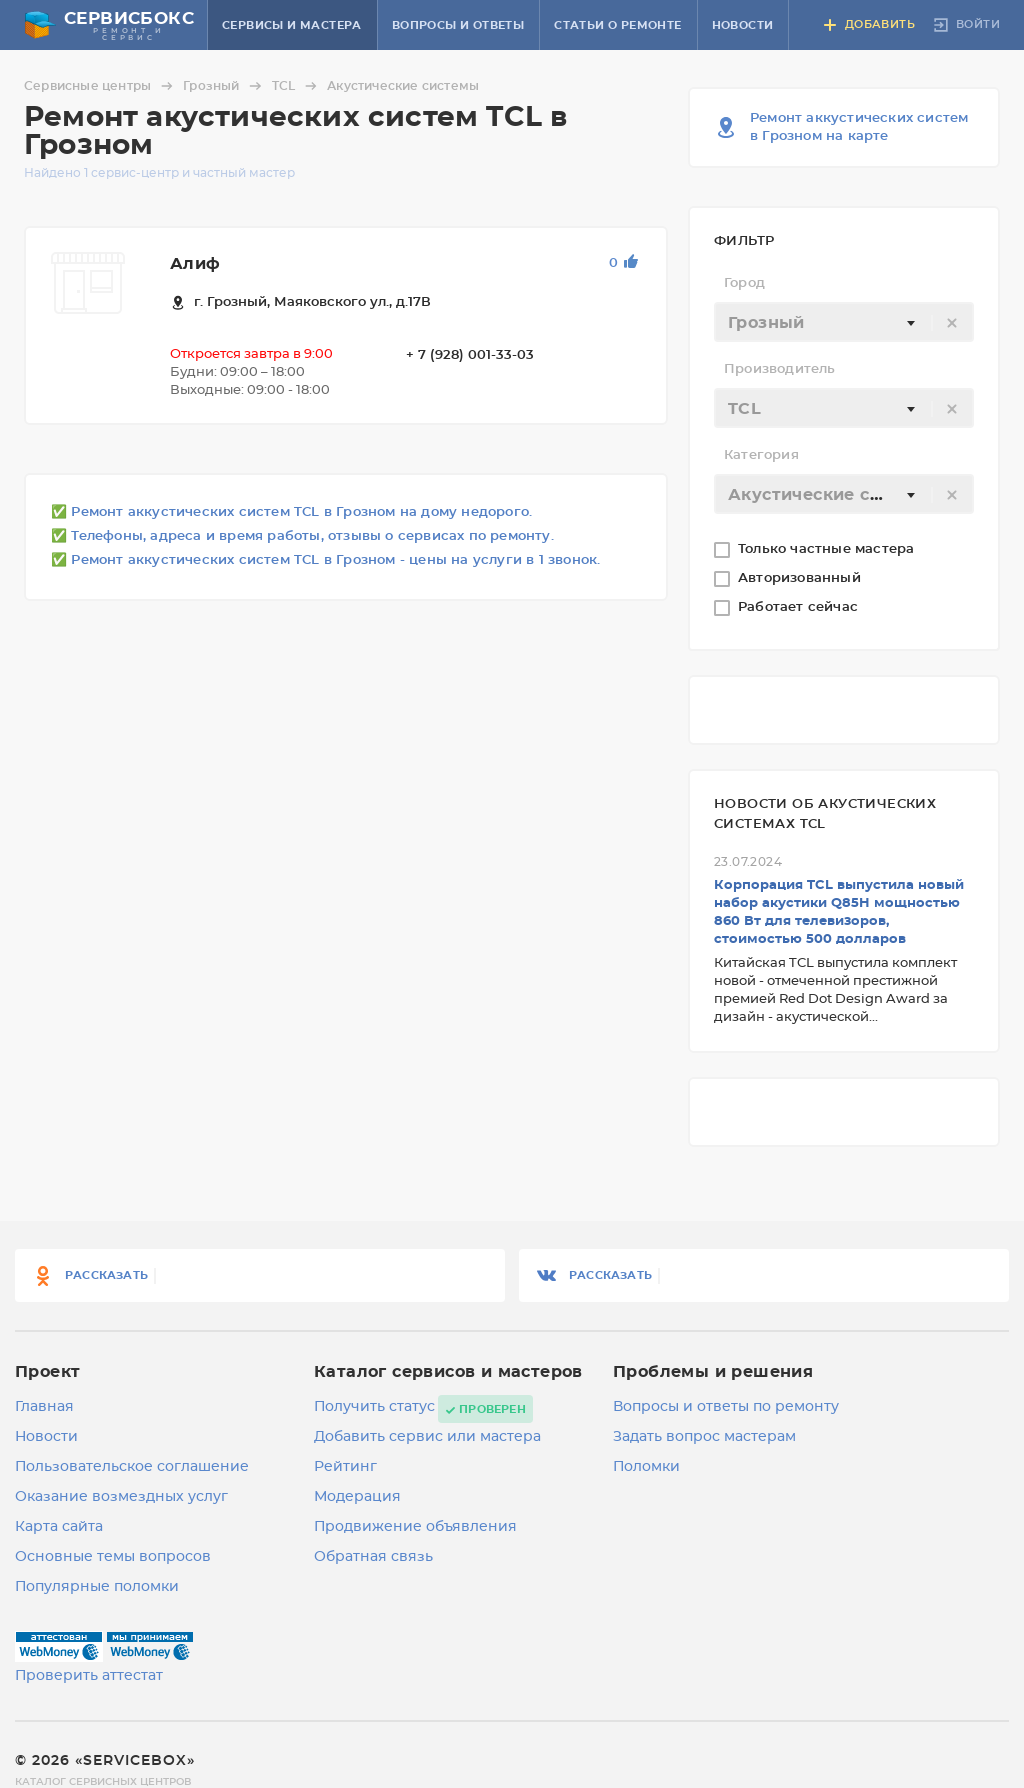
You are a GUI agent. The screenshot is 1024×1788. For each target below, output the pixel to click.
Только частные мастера (828, 549)
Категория (761, 455)
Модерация (357, 1497)
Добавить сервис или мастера (427, 1437)
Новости (743, 25)
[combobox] (844, 322)
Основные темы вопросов (113, 1557)
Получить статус (374, 1407)
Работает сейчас (800, 607)
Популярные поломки (97, 1587)
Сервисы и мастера (292, 25)
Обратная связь (373, 1557)
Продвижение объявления (415, 1527)
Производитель (780, 369)
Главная (44, 1407)
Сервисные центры (101, 86)
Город (744, 283)
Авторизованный (801, 578)
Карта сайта (59, 1527)
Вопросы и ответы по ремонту (726, 1407)
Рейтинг (345, 1467)
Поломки (646, 1467)
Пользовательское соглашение (132, 1467)
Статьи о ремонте (617, 25)
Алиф (195, 264)
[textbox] (844, 323)
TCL (298, 86)
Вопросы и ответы (458, 25)
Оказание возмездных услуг (121, 1497)
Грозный (225, 86)
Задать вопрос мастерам (704, 1437)
